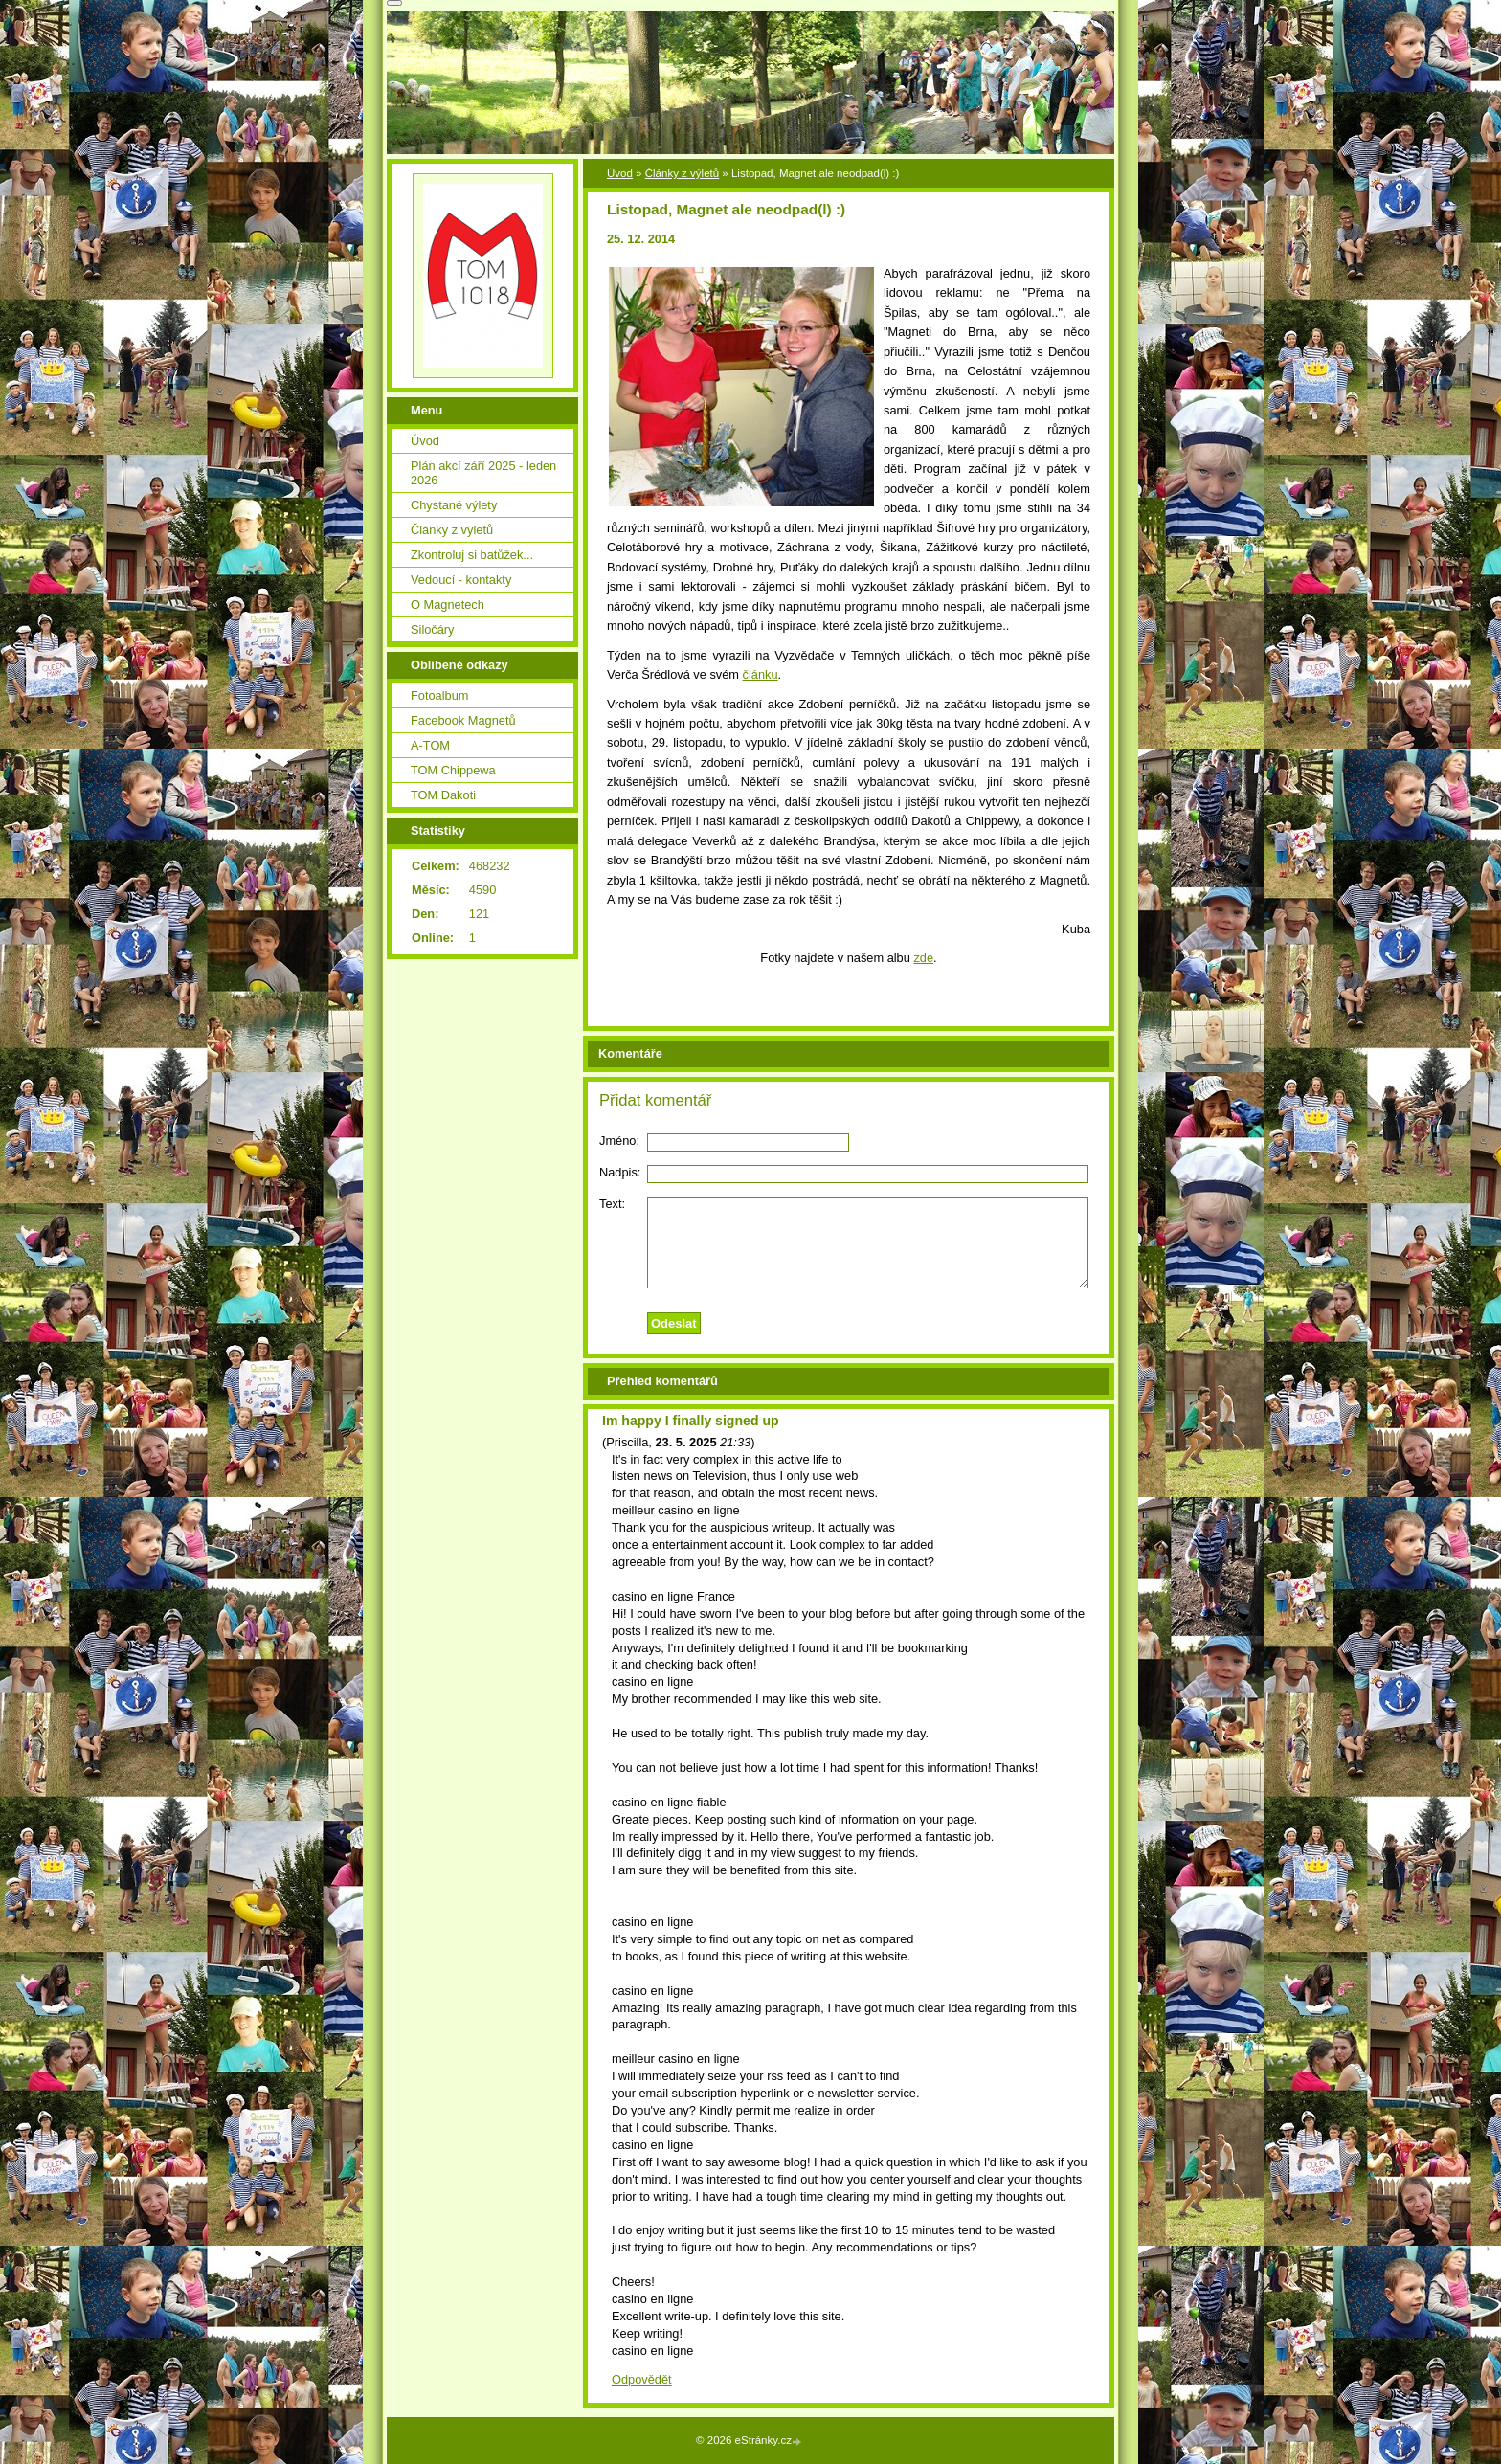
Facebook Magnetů (463, 720)
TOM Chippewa (453, 770)
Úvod (620, 173)
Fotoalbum (439, 695)
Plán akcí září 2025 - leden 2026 (483, 473)
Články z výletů (682, 173)
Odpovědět (642, 2379)
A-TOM (430, 745)
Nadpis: (619, 1172)
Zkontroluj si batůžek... (472, 555)
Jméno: (619, 1140)
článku (760, 674)
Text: (612, 1204)
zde (923, 958)
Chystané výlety (454, 505)
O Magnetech (447, 604)
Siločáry (433, 629)
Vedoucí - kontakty (461, 579)
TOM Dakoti (443, 795)
